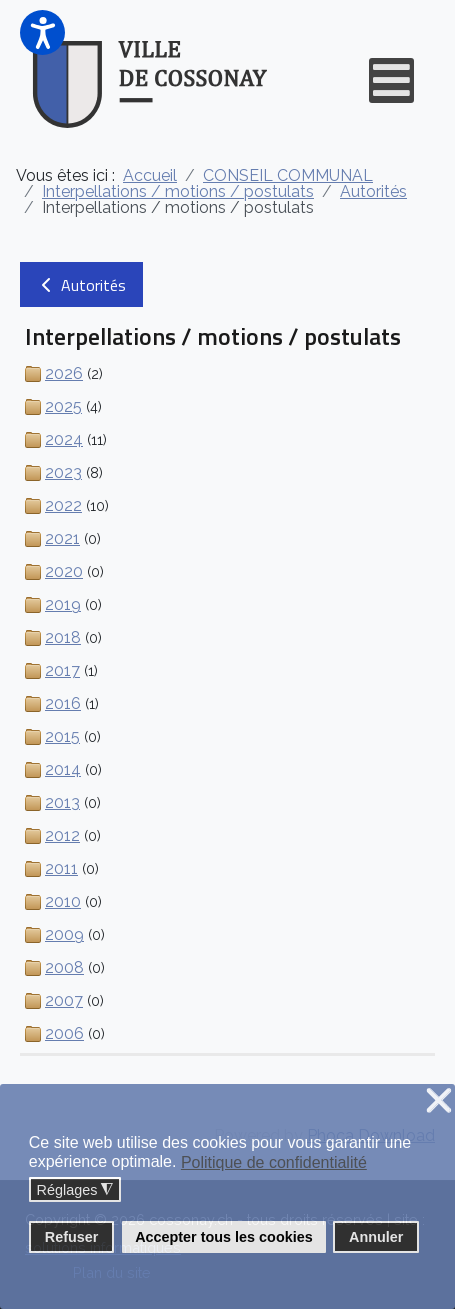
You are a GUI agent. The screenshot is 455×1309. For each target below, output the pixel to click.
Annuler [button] (376, 1237)
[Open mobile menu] (391, 80)
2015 (62, 736)
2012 (62, 835)
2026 (64, 373)
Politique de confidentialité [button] (274, 1162)
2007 (64, 1000)
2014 (63, 769)
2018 (63, 637)
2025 (63, 406)
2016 (63, 703)
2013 (62, 802)
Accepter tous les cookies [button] (224, 1237)
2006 (64, 1033)
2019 (63, 604)
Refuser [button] (72, 1237)
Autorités (81, 285)
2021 (62, 538)
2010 (63, 901)
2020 (64, 571)
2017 (62, 670)
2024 (64, 439)
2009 (64, 934)
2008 (64, 967)
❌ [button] (439, 1101)
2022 (63, 505)
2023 (63, 472)
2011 (61, 868)
